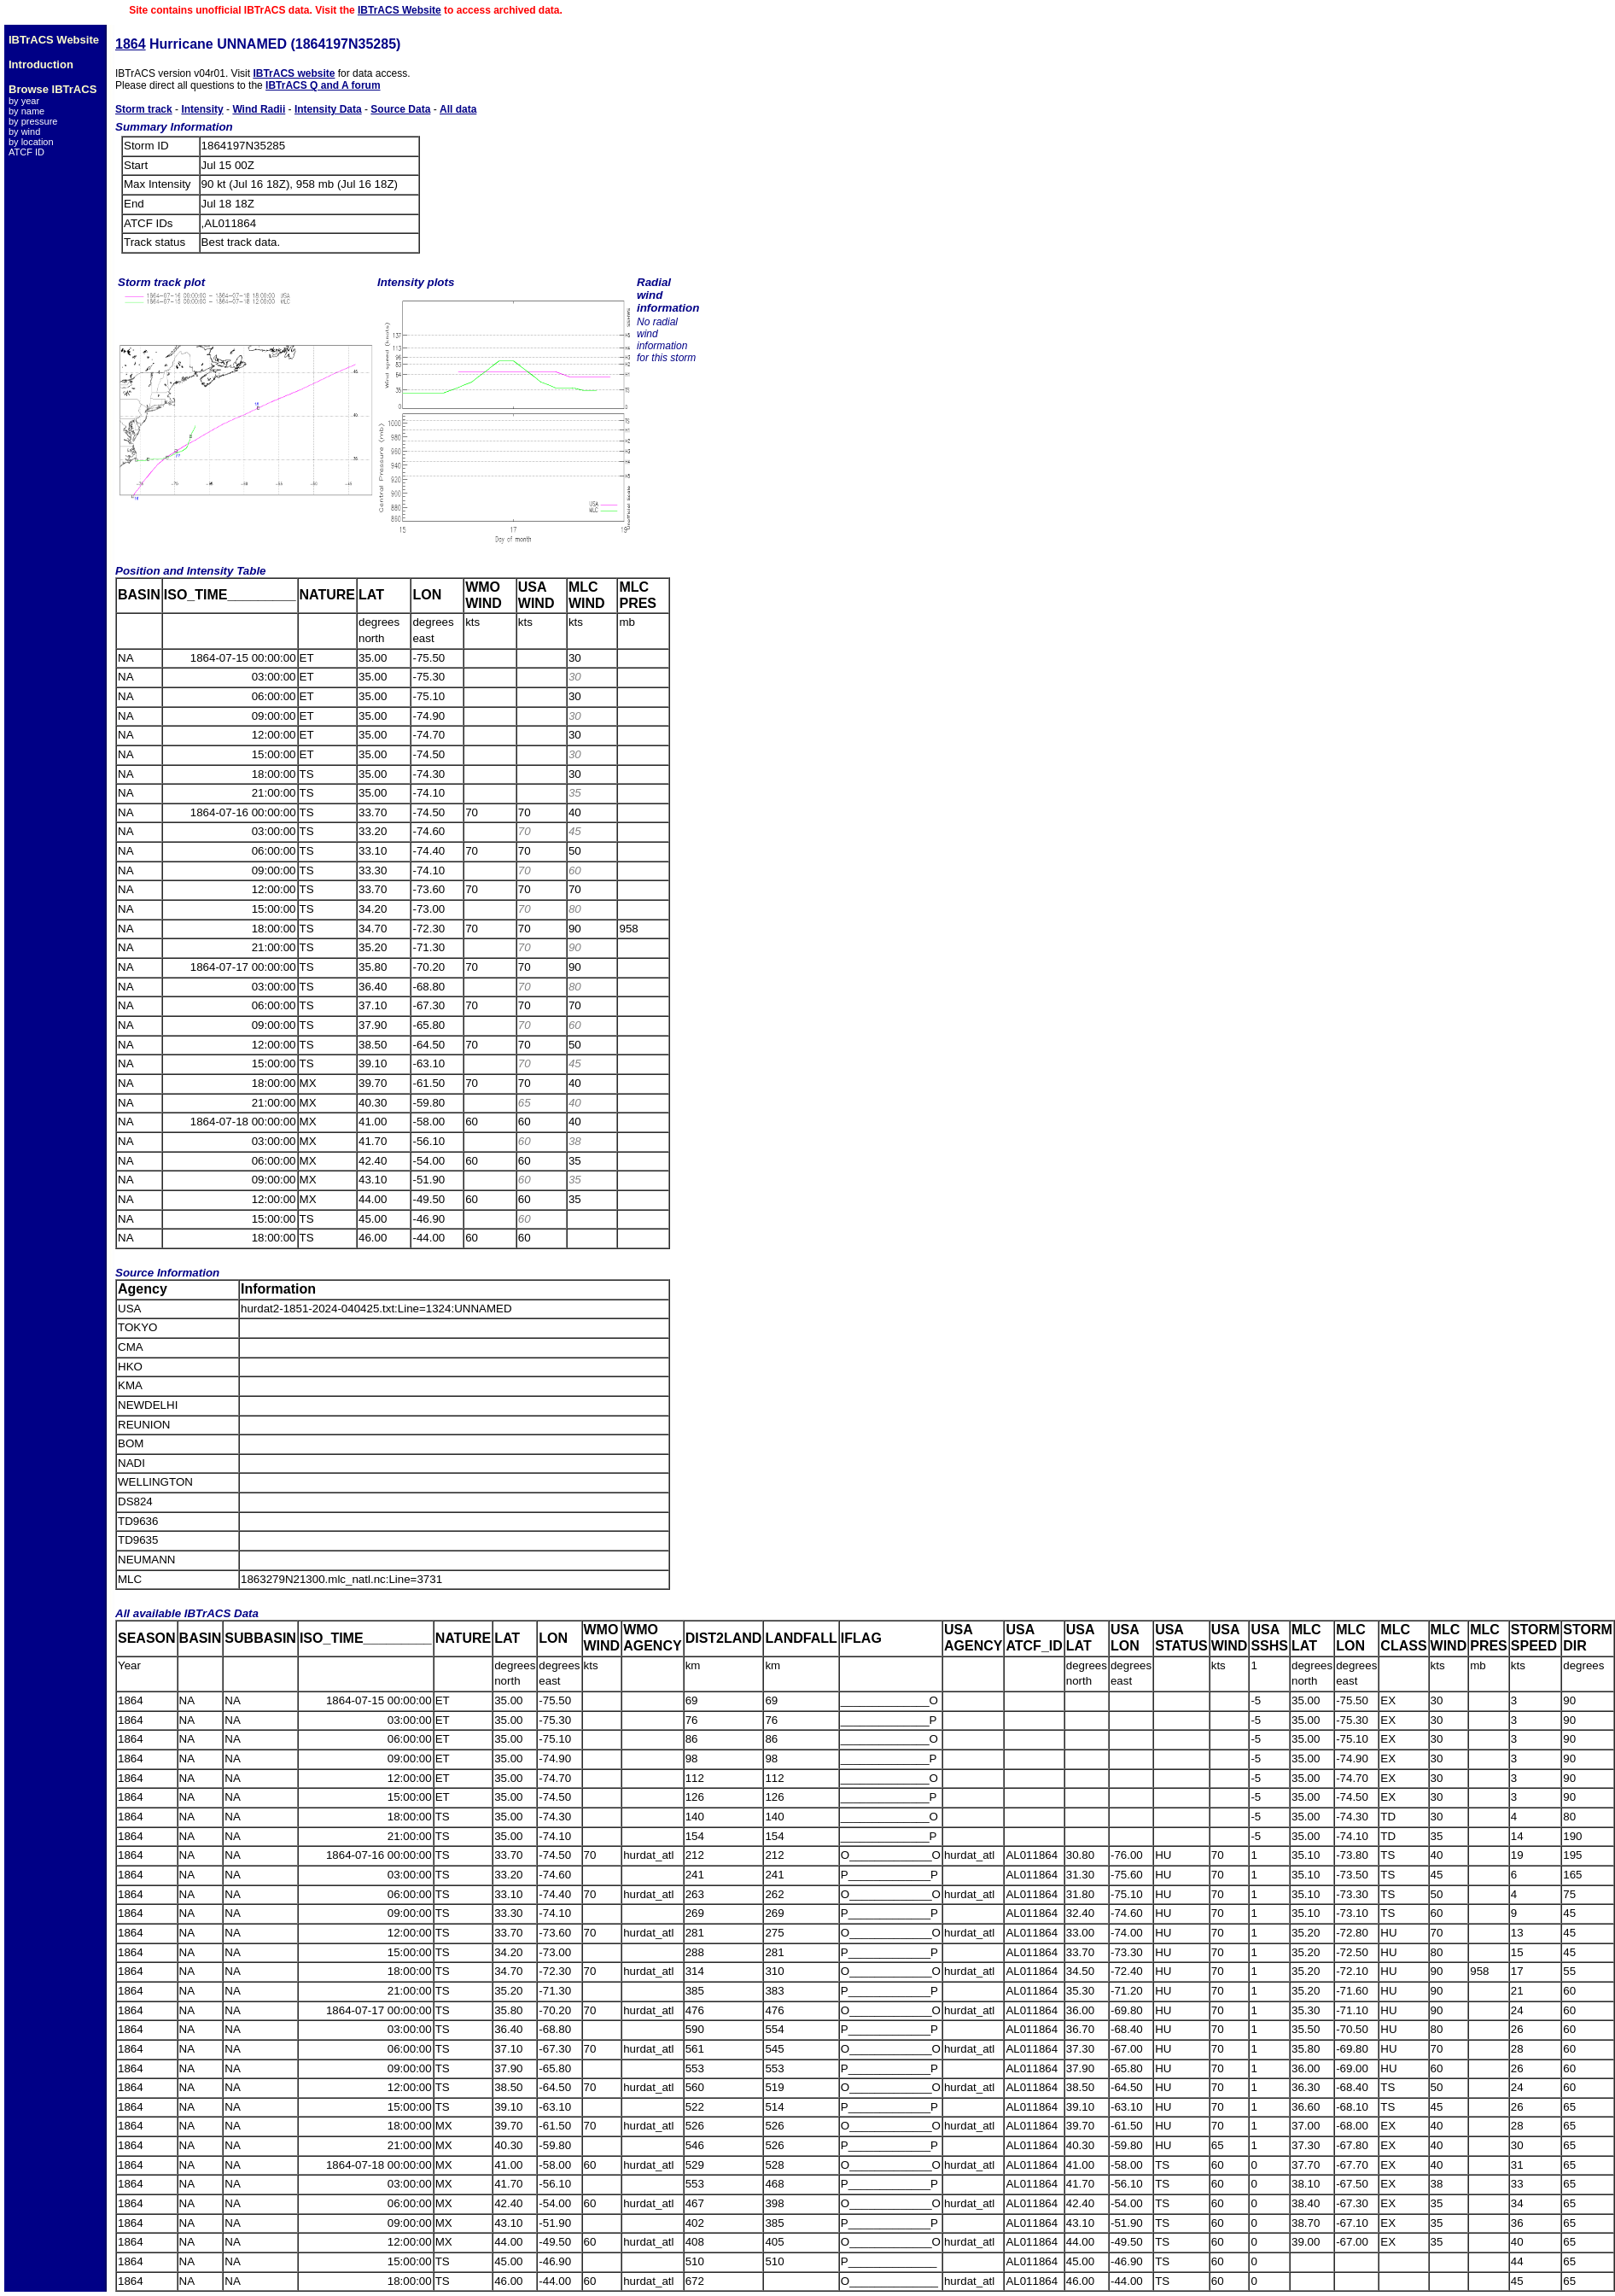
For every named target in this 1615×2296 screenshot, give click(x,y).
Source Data (400, 109)
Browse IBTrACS (52, 89)
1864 (130, 44)
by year (24, 101)
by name (26, 111)
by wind (24, 131)
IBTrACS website (294, 73)
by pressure (33, 121)
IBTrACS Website (399, 10)
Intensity (202, 109)
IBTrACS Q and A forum (322, 85)
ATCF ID (26, 152)
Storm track (143, 109)
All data (458, 109)
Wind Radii (258, 109)
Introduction (41, 64)
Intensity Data (328, 109)
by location (31, 142)
